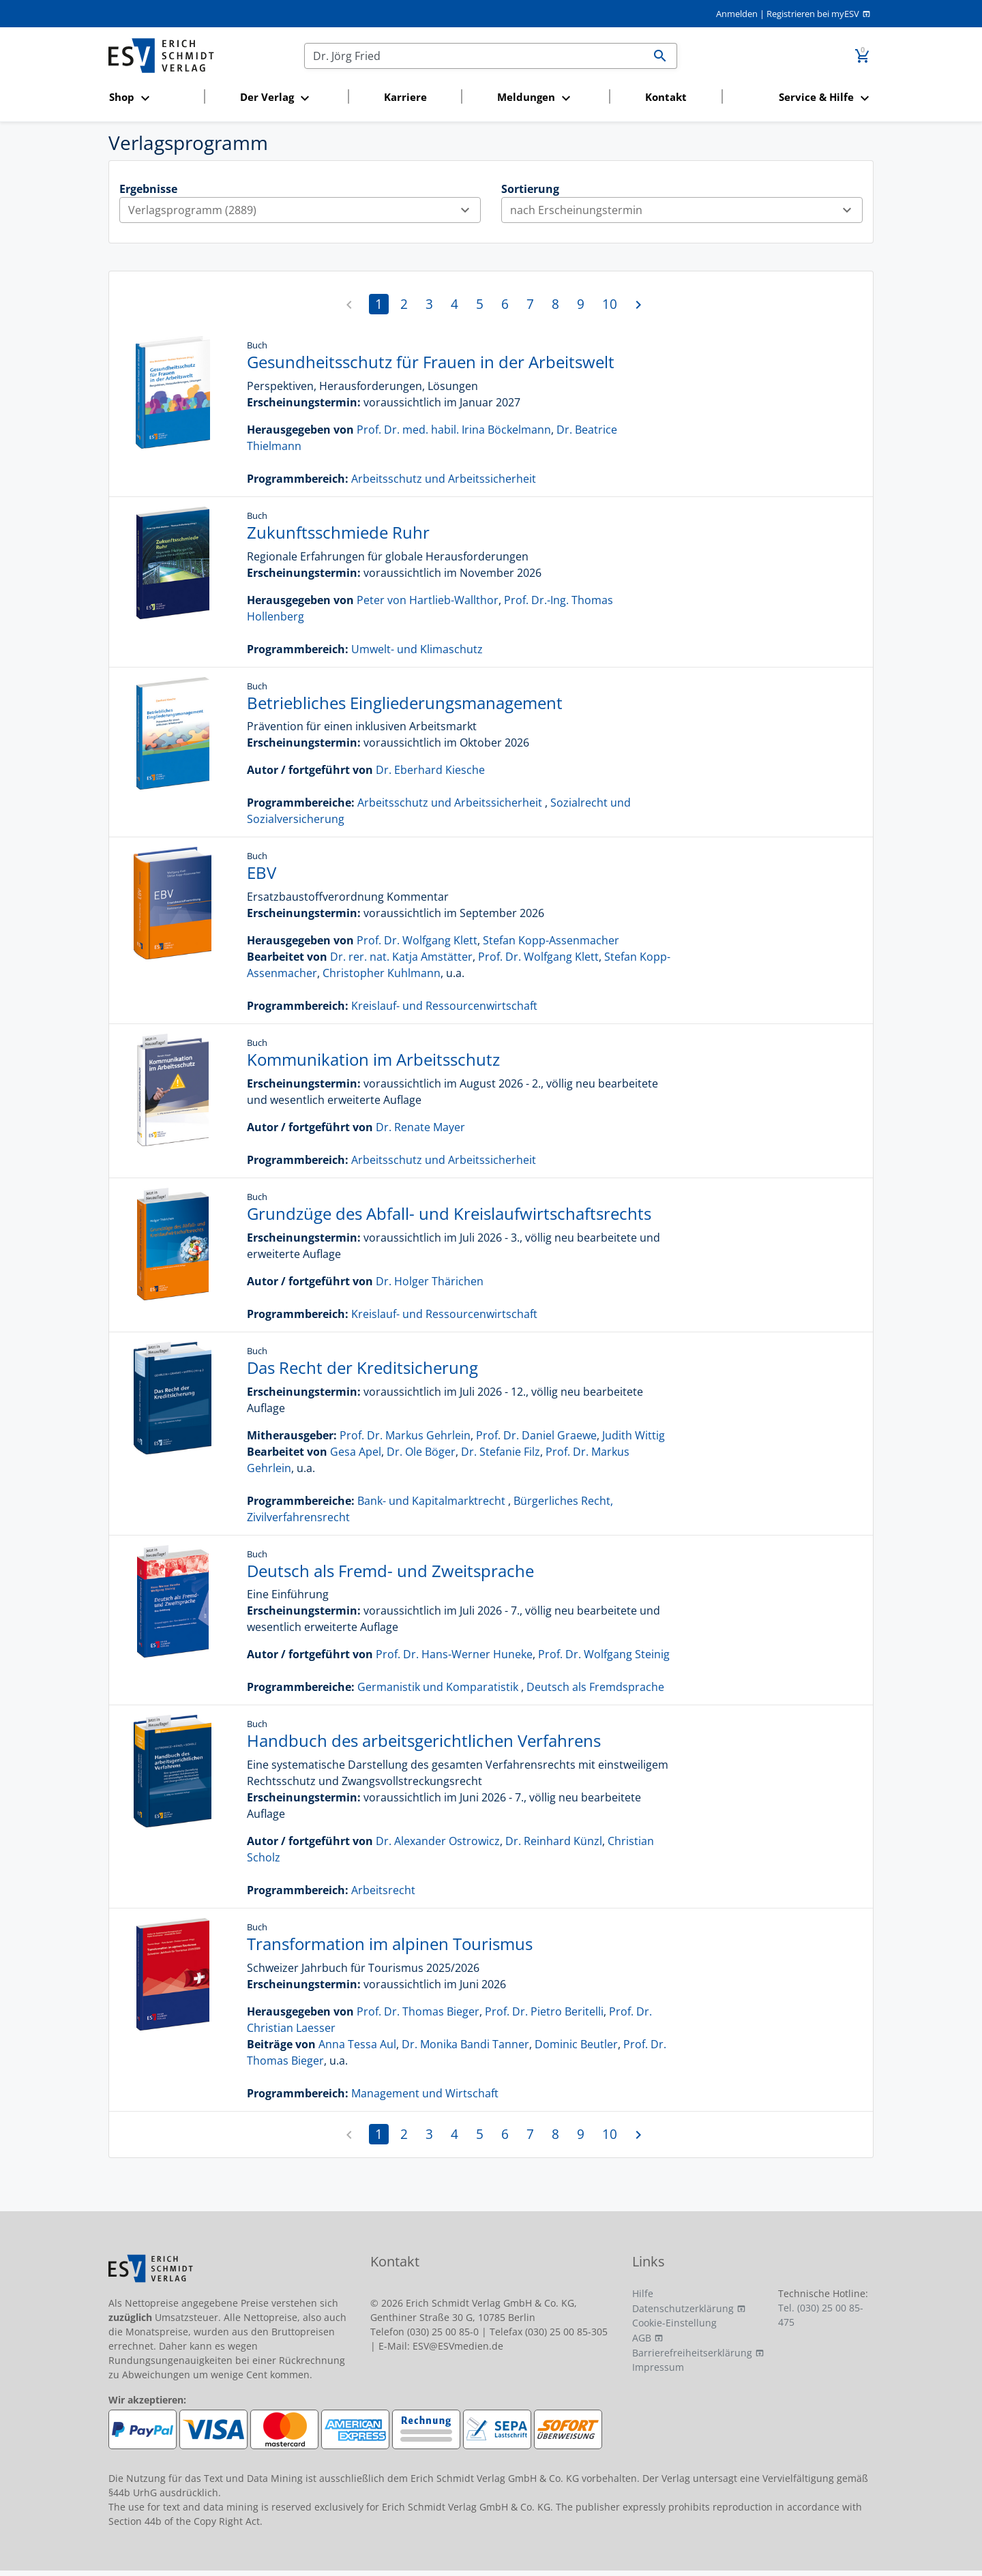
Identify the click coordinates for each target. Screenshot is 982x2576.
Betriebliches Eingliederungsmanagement (405, 702)
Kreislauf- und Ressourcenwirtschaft (444, 1005)
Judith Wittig (633, 1435)
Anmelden (737, 14)
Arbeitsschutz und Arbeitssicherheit (443, 478)
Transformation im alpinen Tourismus (390, 1943)
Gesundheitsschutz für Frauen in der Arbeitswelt (430, 361)
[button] (152, 98)
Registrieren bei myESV (813, 14)
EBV (261, 872)
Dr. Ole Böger (421, 1451)
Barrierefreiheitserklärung (692, 2352)
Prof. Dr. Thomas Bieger (418, 2011)
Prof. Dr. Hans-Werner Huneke (454, 1654)
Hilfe (642, 2293)
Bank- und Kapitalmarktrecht (431, 1500)
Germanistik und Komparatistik (437, 1686)
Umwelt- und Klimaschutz (417, 649)
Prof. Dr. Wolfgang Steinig (604, 1654)
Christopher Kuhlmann (382, 972)
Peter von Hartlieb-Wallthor (428, 600)
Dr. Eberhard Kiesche (430, 769)
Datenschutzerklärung (683, 2308)
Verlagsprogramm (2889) (304, 210)
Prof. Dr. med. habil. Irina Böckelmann (454, 429)
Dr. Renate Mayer (420, 1127)
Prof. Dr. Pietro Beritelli (544, 2011)
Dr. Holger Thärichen (429, 1281)
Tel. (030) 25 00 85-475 (820, 2314)
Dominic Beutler (576, 2044)
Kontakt (666, 97)
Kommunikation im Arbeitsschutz (373, 1059)
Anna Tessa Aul (357, 2044)
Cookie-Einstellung (674, 2322)
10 (609, 304)
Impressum (658, 2367)
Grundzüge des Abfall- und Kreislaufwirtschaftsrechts (449, 1213)
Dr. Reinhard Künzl (553, 1840)
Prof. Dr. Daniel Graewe (536, 1435)
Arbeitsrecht (383, 1890)
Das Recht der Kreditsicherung (362, 1367)
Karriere (405, 97)
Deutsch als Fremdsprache (595, 1686)
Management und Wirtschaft (425, 2093)
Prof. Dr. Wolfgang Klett (417, 940)
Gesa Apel (355, 1451)
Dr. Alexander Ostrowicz (438, 1840)
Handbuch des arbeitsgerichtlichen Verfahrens (424, 1740)
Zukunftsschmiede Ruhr (338, 532)
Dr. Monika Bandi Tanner (465, 2044)
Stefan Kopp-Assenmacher (551, 940)
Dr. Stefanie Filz (500, 1451)
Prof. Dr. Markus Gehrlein (405, 1435)
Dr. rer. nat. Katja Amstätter (401, 956)
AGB (641, 2337)
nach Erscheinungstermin (686, 210)
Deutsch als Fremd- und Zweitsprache (390, 1570)
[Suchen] (474, 56)
